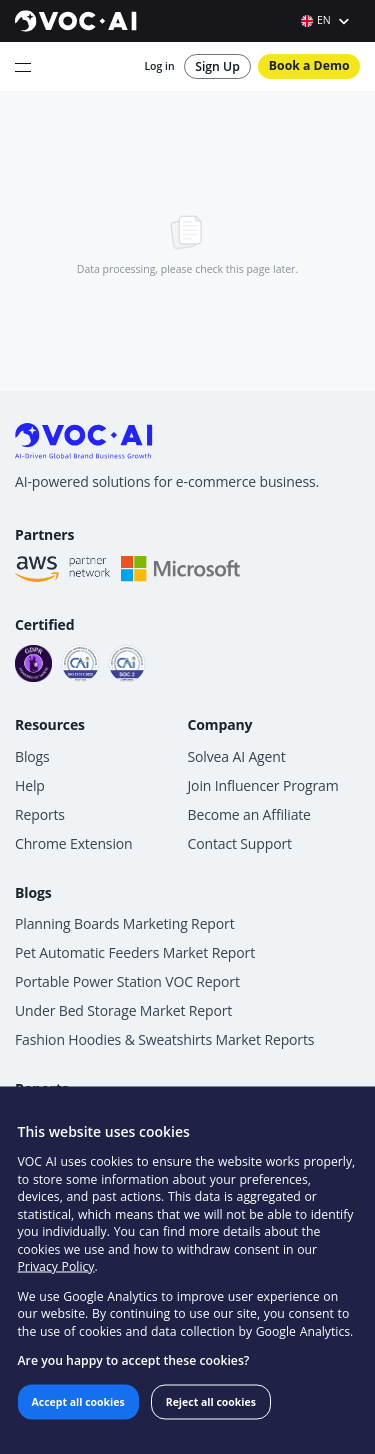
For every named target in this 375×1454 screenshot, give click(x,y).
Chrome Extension (74, 843)
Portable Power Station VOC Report (127, 981)
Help (30, 785)
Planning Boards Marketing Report (125, 923)
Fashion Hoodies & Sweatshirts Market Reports (164, 1039)
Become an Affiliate (249, 814)
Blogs (32, 756)
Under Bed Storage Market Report (123, 1010)
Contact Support (240, 843)
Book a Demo (309, 65)
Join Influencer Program (263, 785)
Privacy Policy (56, 1266)
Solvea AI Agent (237, 756)
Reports (40, 814)
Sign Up (217, 66)
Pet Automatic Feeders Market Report (135, 952)
